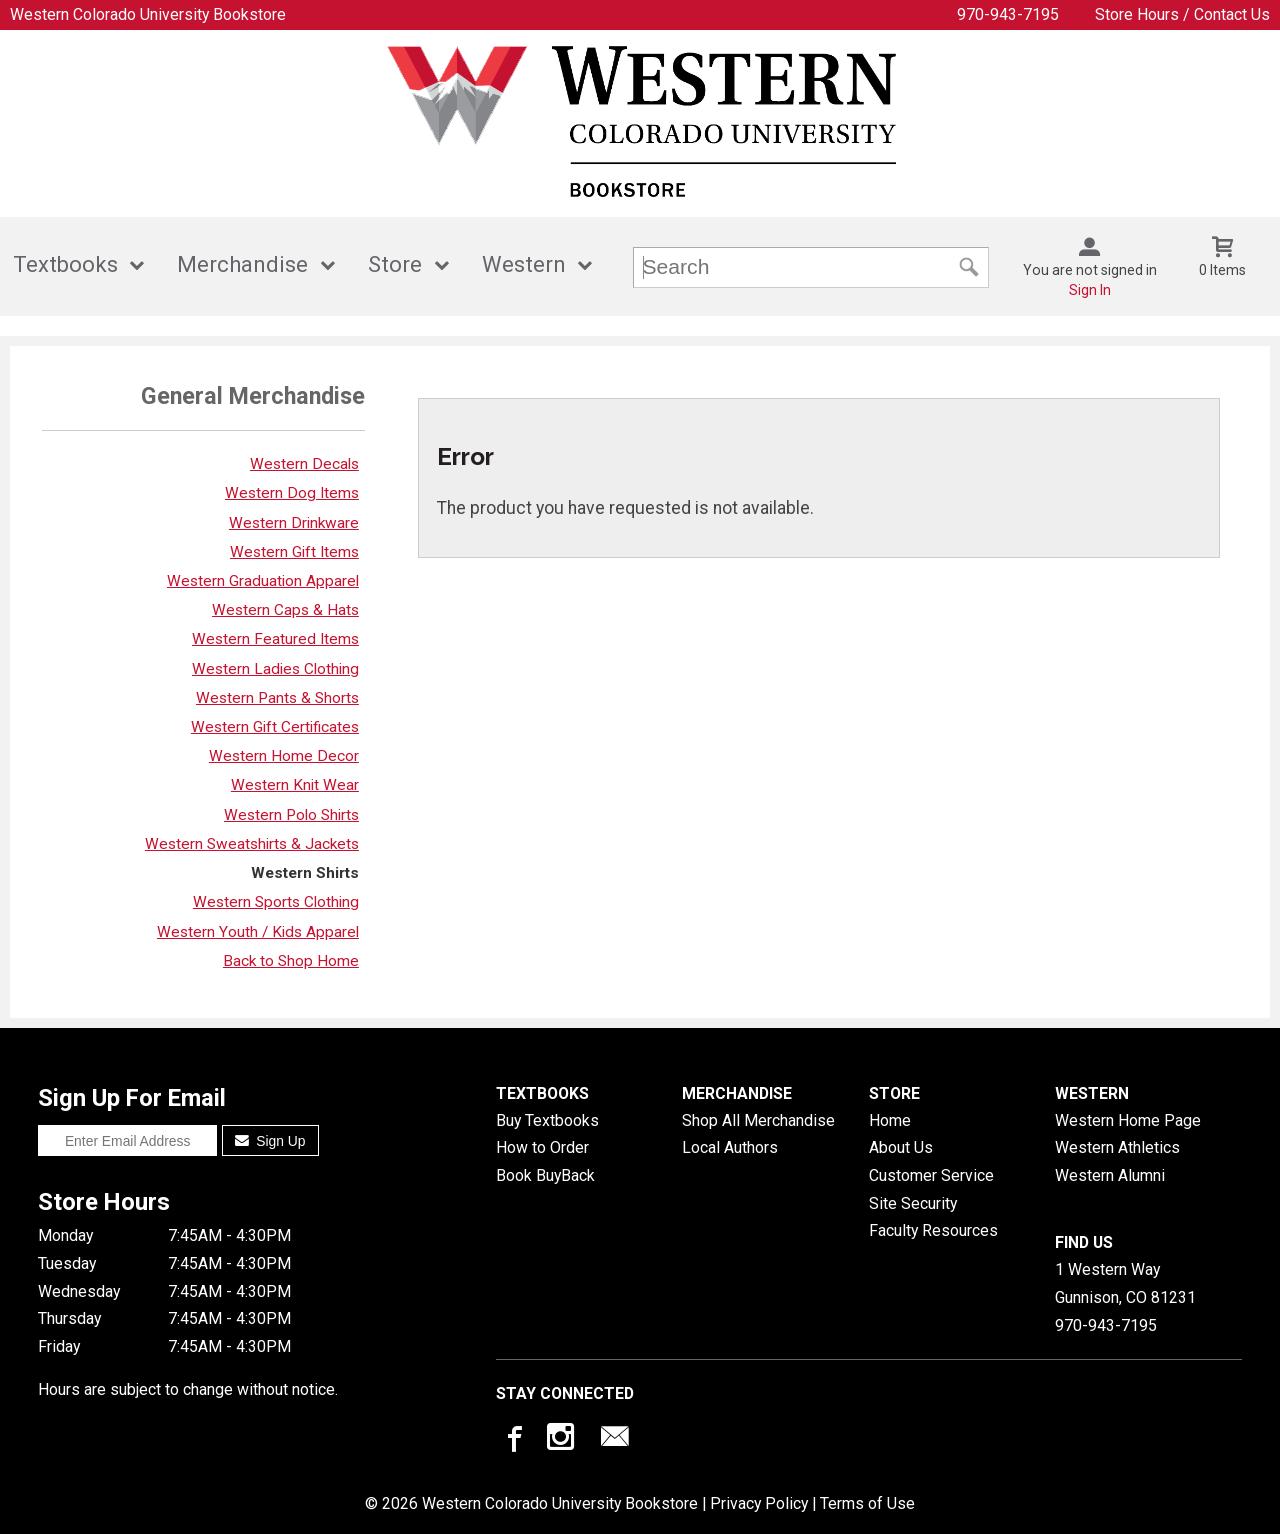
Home (890, 1120)
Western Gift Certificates (275, 727)
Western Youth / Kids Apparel (258, 932)
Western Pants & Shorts (277, 698)
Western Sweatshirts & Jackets (252, 844)
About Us (901, 1147)
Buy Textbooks (547, 1120)
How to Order (542, 1147)
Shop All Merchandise (758, 1120)
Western (524, 264)
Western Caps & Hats (285, 610)
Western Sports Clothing (276, 902)
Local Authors (730, 1147)
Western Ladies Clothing (275, 669)
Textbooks (65, 264)
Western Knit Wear (295, 785)
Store (395, 264)
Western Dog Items (292, 493)
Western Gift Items (294, 552)
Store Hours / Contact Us (1182, 14)
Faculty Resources (933, 1230)
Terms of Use (867, 1503)
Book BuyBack (545, 1175)
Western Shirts (305, 873)
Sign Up (270, 1141)
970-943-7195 (1008, 14)
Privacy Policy (759, 1503)
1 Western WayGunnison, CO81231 (1125, 1283)
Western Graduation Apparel (263, 581)
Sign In (1090, 290)
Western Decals (304, 464)
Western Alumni (1110, 1175)
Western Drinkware (294, 523)
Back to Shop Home (291, 961)
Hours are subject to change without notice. (188, 1389)
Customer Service (931, 1175)
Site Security (913, 1203)
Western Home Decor (284, 756)
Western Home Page (1128, 1120)
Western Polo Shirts (291, 815)
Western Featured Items (275, 639)
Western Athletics (1117, 1147)
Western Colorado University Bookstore (148, 14)
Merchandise (242, 264)
